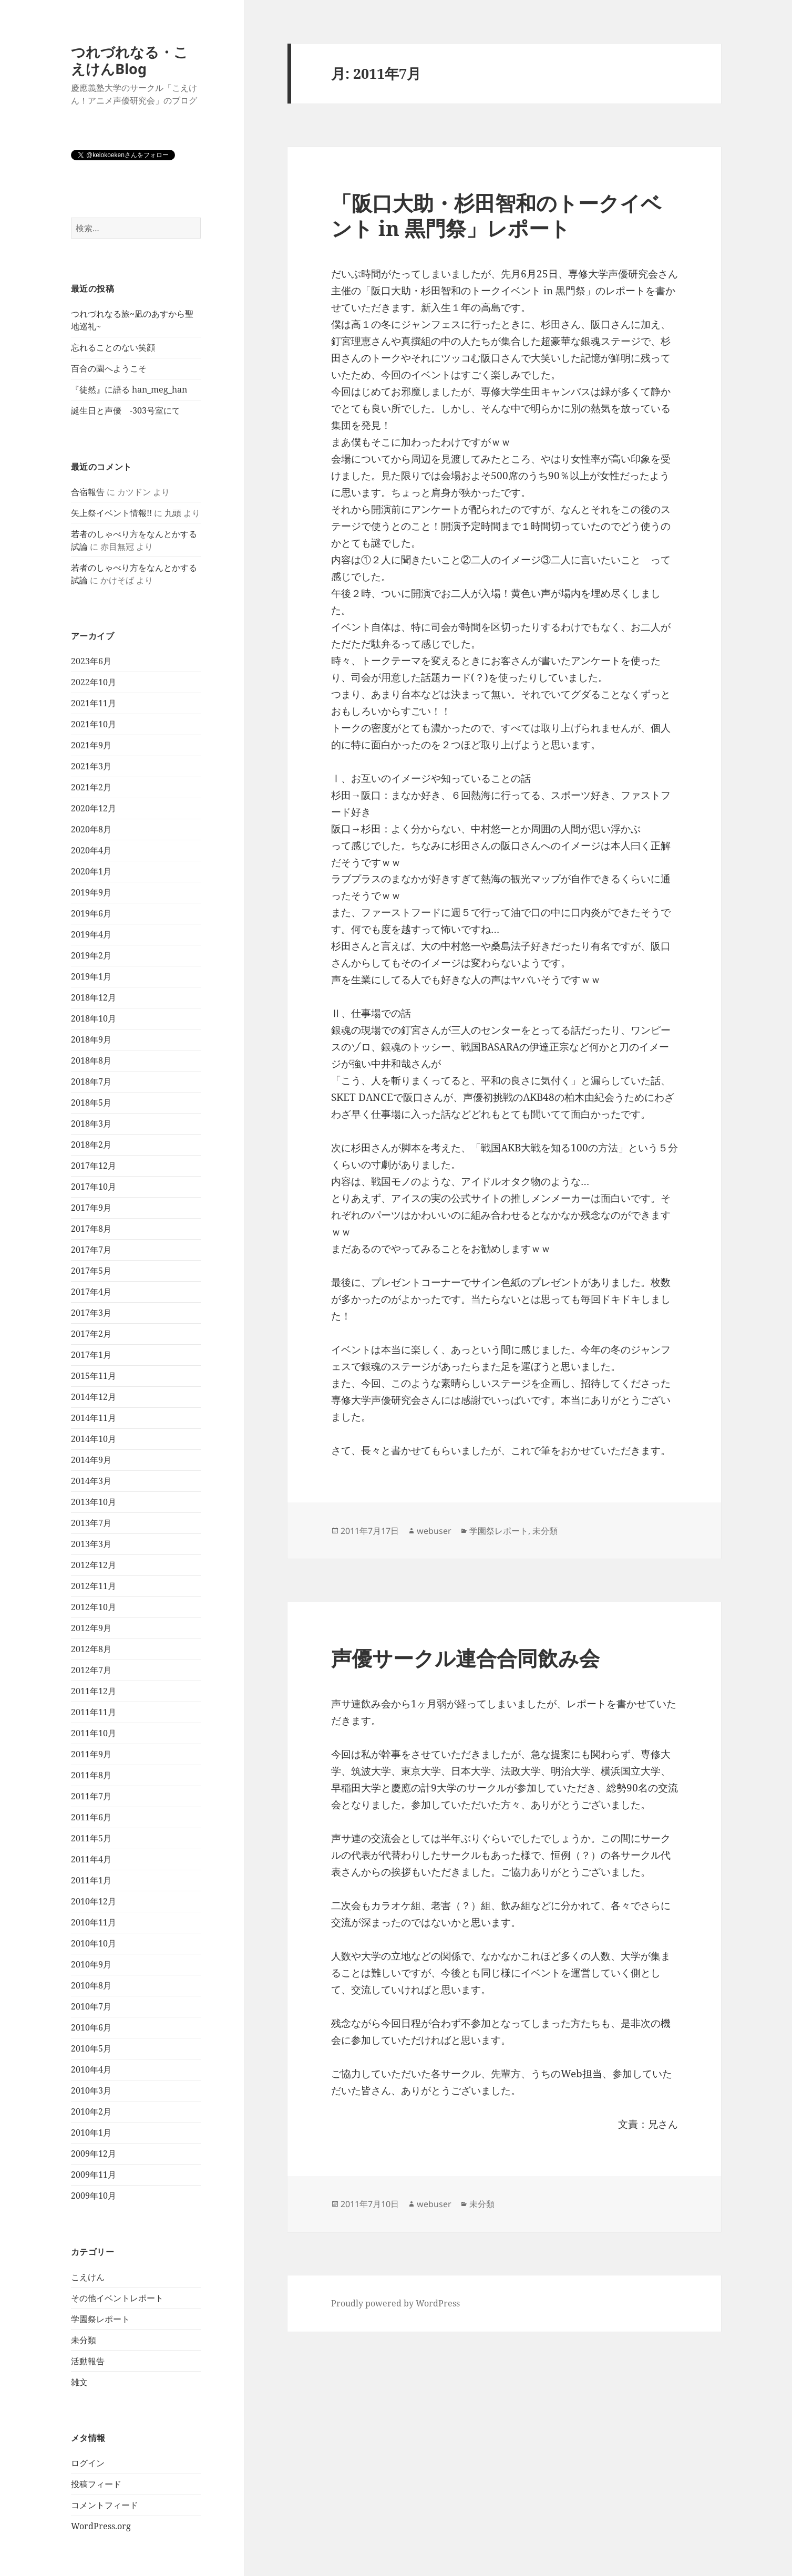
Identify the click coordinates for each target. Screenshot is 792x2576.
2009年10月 (93, 2195)
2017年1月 (91, 1355)
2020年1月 (91, 871)
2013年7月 (91, 1523)
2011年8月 (91, 1775)
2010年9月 (91, 1964)
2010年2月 (91, 2111)
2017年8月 (91, 1228)
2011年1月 (91, 1880)
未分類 (83, 2340)
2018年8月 (91, 1060)
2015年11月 (93, 1376)
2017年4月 (91, 1291)
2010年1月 (91, 2132)
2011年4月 (91, 1859)
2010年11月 (93, 1922)
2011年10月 (93, 1733)
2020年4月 (91, 850)
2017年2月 (91, 1333)
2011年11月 (93, 1712)
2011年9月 (91, 1754)
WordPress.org (101, 2526)
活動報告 (88, 2361)
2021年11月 (93, 703)
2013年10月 (93, 1502)
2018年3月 (91, 1123)
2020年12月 (93, 808)
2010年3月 (91, 2090)
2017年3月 (91, 1312)
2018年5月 (91, 1102)
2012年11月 (93, 1586)
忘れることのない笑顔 (113, 347)
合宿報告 (88, 492)
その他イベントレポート (117, 2298)
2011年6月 (91, 1817)
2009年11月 (93, 2174)
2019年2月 (91, 955)
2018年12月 (93, 997)
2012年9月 (91, 1628)
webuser (434, 1531)
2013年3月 (91, 1544)
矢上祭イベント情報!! (111, 513)
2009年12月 (93, 2153)
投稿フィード (96, 2484)
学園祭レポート (100, 2319)
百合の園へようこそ (109, 368)
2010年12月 (93, 1901)
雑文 (79, 2382)
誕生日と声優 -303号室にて (125, 410)
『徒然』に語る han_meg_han (129, 389)
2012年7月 (91, 1670)
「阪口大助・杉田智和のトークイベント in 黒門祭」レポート (496, 215)
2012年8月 (91, 1649)
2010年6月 (91, 2027)
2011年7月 (91, 1796)
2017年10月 (93, 1186)
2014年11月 (93, 1418)
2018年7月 (91, 1081)
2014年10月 (93, 1439)
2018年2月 (91, 1144)
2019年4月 (91, 934)
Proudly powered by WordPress (395, 2303)
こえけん (88, 2277)
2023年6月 (91, 661)
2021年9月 (91, 745)
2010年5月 (91, 2048)
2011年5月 (91, 1838)
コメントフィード (104, 2505)
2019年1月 (91, 976)
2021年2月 (91, 787)
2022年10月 (93, 682)
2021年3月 (91, 766)
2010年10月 (93, 1943)
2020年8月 (91, 829)
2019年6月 (91, 913)
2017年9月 (91, 1207)
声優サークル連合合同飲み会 (465, 1658)
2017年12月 (93, 1165)
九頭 (172, 513)
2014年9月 (91, 1460)
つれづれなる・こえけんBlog (129, 60)
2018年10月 (93, 1018)
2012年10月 (93, 1607)
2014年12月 (93, 1397)
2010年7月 (91, 2006)
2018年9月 (91, 1039)
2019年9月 (91, 892)
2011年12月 (93, 1691)
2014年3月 (91, 1481)
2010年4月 (91, 2069)
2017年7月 (91, 1249)
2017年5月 (91, 1270)
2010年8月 (91, 1985)
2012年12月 (93, 1565)
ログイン (88, 2463)
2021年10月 (93, 724)
